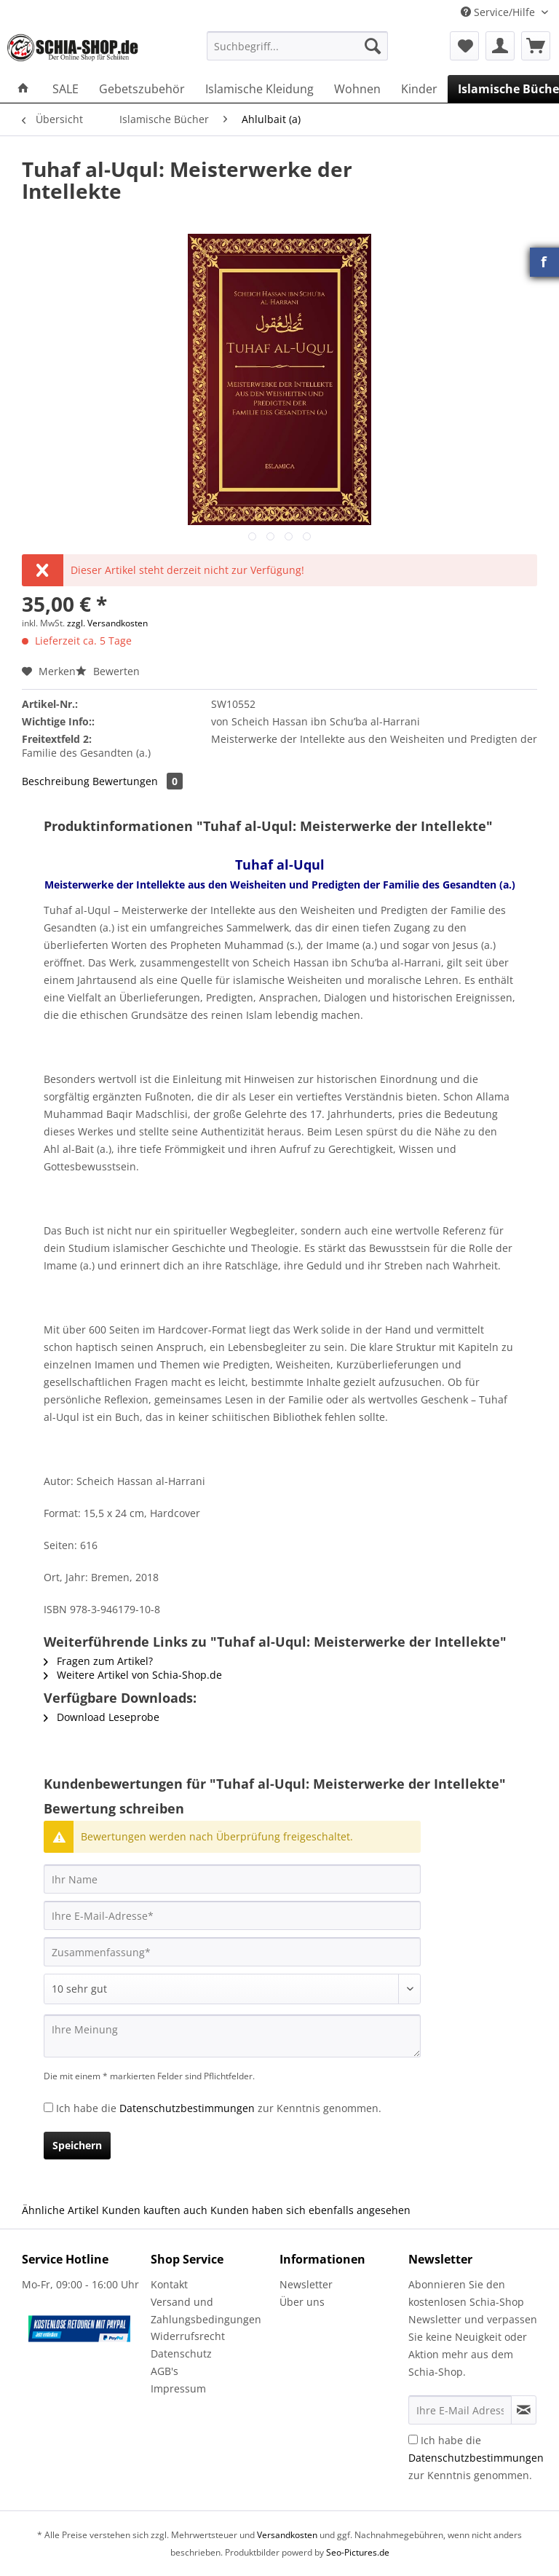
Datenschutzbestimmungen (187, 2108)
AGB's (164, 2371)
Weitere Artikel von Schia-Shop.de (133, 1675)
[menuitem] (298, 52)
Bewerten (108, 671)
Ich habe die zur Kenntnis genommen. (218, 2108)
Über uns (302, 2302)
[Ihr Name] (232, 1879)
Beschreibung (56, 781)
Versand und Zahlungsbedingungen (206, 2310)
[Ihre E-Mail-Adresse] (232, 1915)
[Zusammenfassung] (232, 1951)
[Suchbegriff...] (298, 45)
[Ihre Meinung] (232, 2035)
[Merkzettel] (464, 45)
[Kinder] (419, 89)
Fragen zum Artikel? (98, 1661)
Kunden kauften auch (154, 2210)
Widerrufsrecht (188, 2336)
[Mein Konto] (500, 45)
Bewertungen (137, 781)
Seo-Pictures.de (357, 2552)
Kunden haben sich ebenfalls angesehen (310, 2210)
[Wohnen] (357, 89)
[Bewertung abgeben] (232, 1989)
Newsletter (306, 2284)
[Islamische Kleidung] (259, 89)
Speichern (77, 2145)
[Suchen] (372, 45)
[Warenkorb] (535, 45)
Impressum (178, 2388)
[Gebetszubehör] (142, 89)
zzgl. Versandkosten (107, 623)
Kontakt (169, 2284)
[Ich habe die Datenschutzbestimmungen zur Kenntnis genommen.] (48, 2107)
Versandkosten (287, 2535)
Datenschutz (181, 2353)
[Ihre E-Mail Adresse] (460, 2410)
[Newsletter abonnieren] (523, 2410)
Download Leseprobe (101, 1717)
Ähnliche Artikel (60, 2210)
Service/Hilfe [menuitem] (499, 12)
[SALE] (65, 89)
